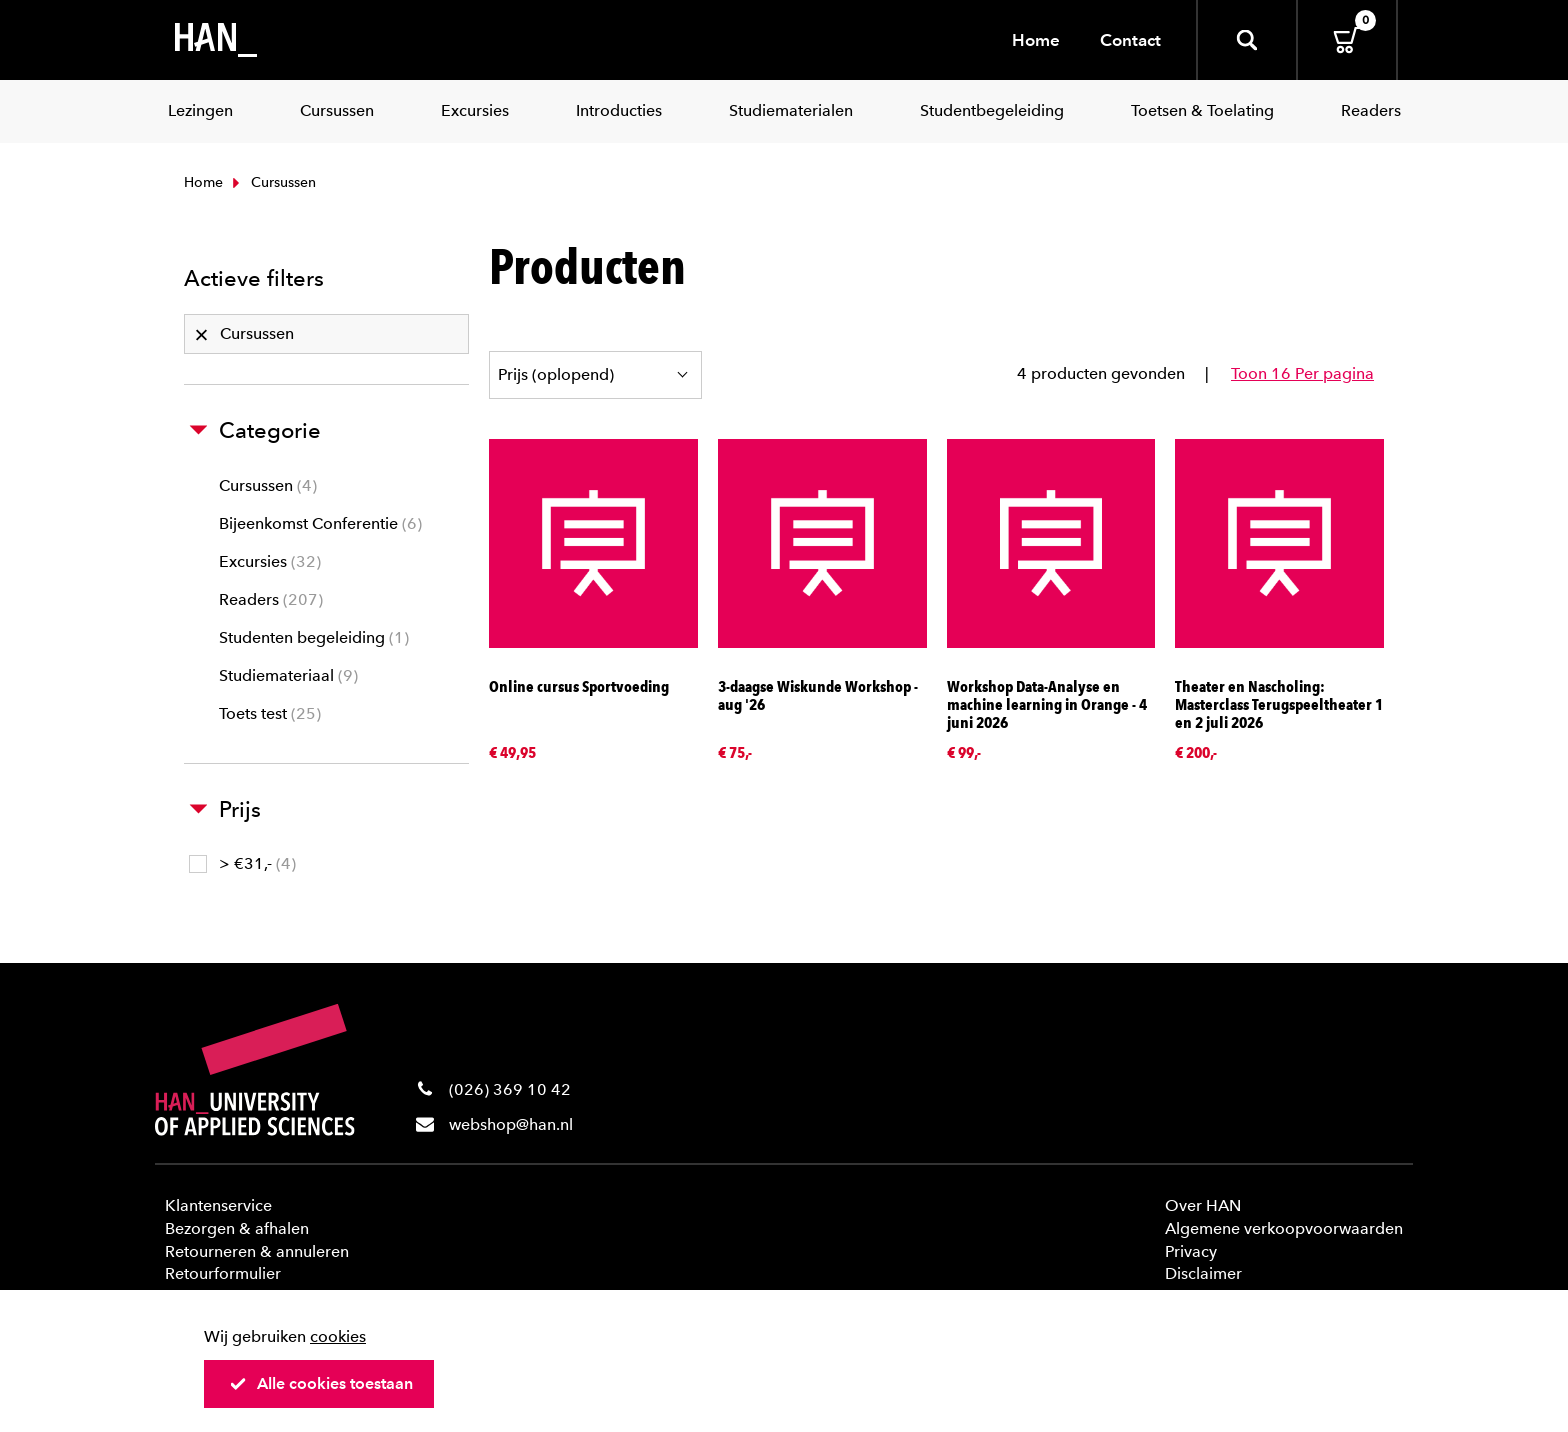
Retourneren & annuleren (257, 1251)
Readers (271, 599)
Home (1036, 40)
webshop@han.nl (511, 1124)
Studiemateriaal (288, 675)
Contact (1130, 40)
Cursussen (268, 485)
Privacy (1191, 1251)
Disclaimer (1203, 1273)
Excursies (270, 561)
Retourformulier (223, 1273)
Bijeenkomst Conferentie (320, 523)
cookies (338, 1336)
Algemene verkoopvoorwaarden (1284, 1228)
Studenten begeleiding (314, 637)
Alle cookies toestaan (321, 1383)
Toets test (270, 713)
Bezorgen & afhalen (237, 1228)
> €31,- (242, 863)
